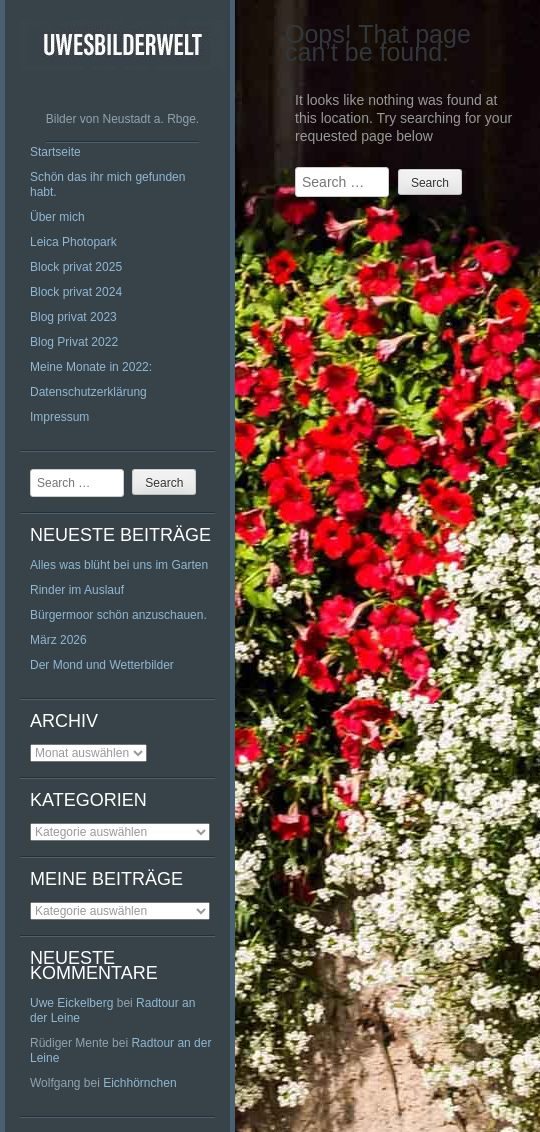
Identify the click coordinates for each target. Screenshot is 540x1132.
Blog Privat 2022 (74, 342)
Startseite (55, 152)
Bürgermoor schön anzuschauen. (118, 615)
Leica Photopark (73, 242)
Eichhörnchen (139, 1083)
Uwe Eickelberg (71, 1003)
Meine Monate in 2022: (91, 367)
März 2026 (58, 640)
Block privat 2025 (76, 267)
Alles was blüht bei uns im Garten (119, 565)
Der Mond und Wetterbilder (102, 665)
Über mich (57, 217)
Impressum (59, 417)
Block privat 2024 (76, 292)
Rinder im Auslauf (77, 590)
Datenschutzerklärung (88, 392)
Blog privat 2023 (73, 317)
